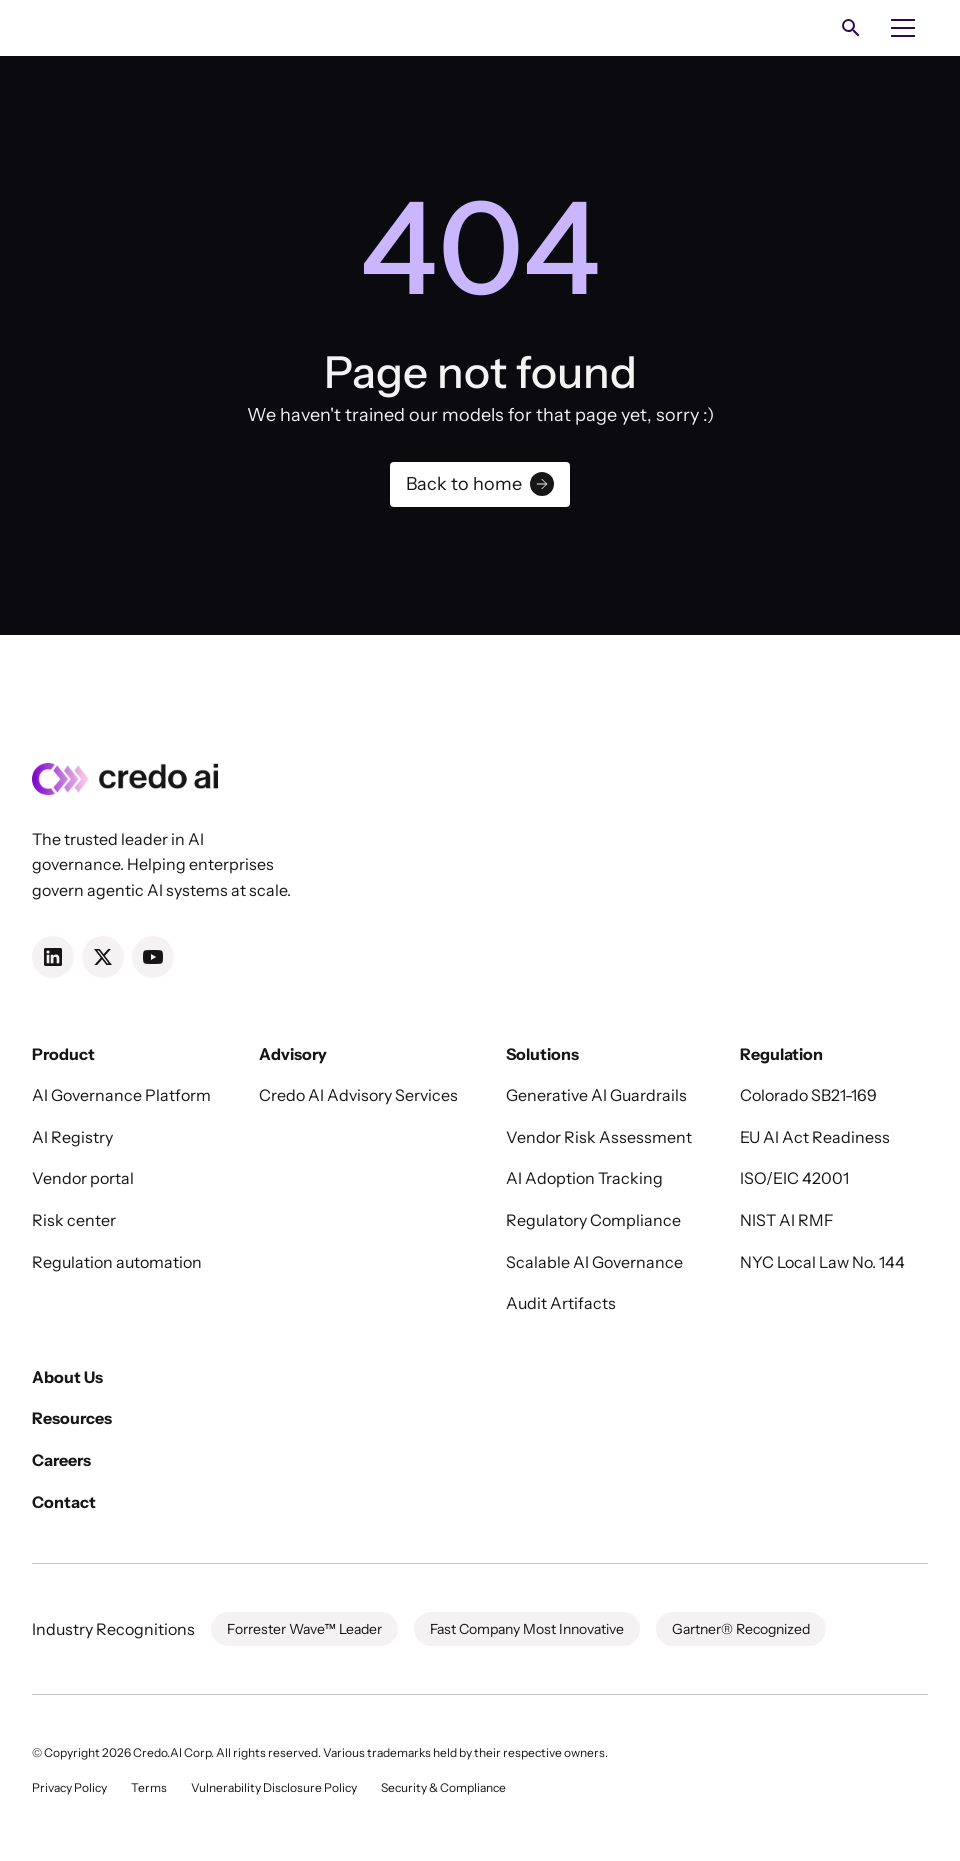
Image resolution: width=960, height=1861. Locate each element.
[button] (903, 28)
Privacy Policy (69, 1787)
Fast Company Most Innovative (527, 1629)
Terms (149, 1787)
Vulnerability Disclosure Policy (274, 1787)
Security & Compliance (443, 1787)
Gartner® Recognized (741, 1629)
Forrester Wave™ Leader (304, 1629)
